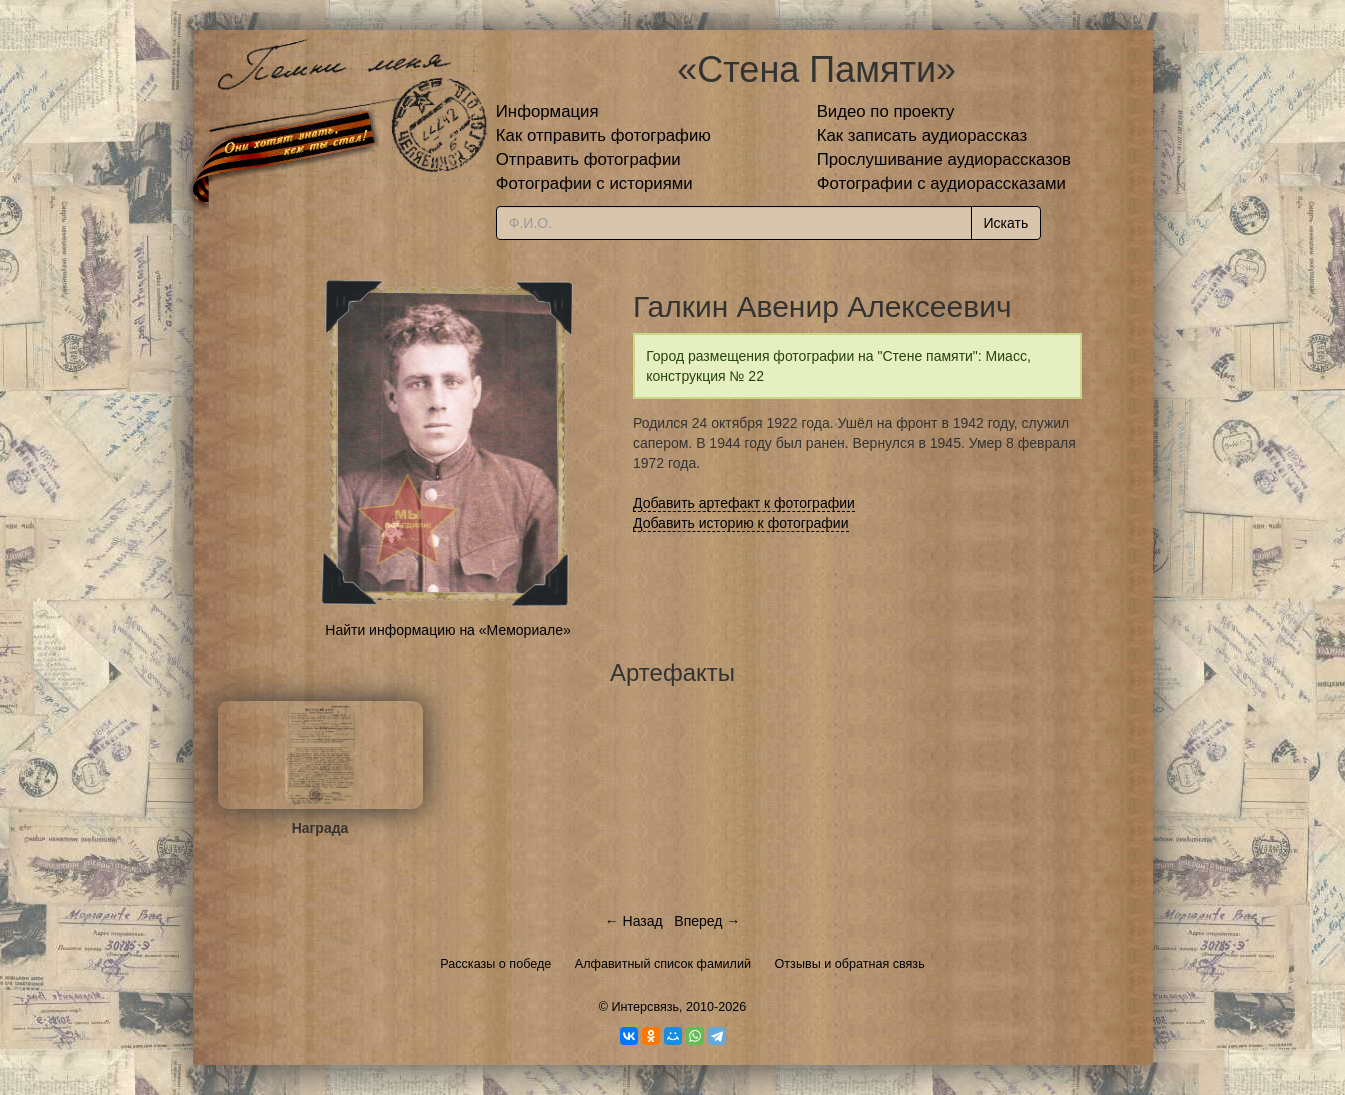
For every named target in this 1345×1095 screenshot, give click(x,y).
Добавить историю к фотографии (741, 523)
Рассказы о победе (495, 964)
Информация (547, 111)
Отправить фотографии (588, 159)
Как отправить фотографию (603, 135)
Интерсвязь (645, 1007)
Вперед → (707, 921)
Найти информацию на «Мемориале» (447, 630)
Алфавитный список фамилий (663, 964)
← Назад (634, 921)
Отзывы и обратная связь (850, 964)
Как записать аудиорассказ (922, 135)
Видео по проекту (886, 111)
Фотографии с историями (594, 183)
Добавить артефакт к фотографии (744, 503)
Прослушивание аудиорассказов (944, 159)
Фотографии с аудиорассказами (941, 183)
